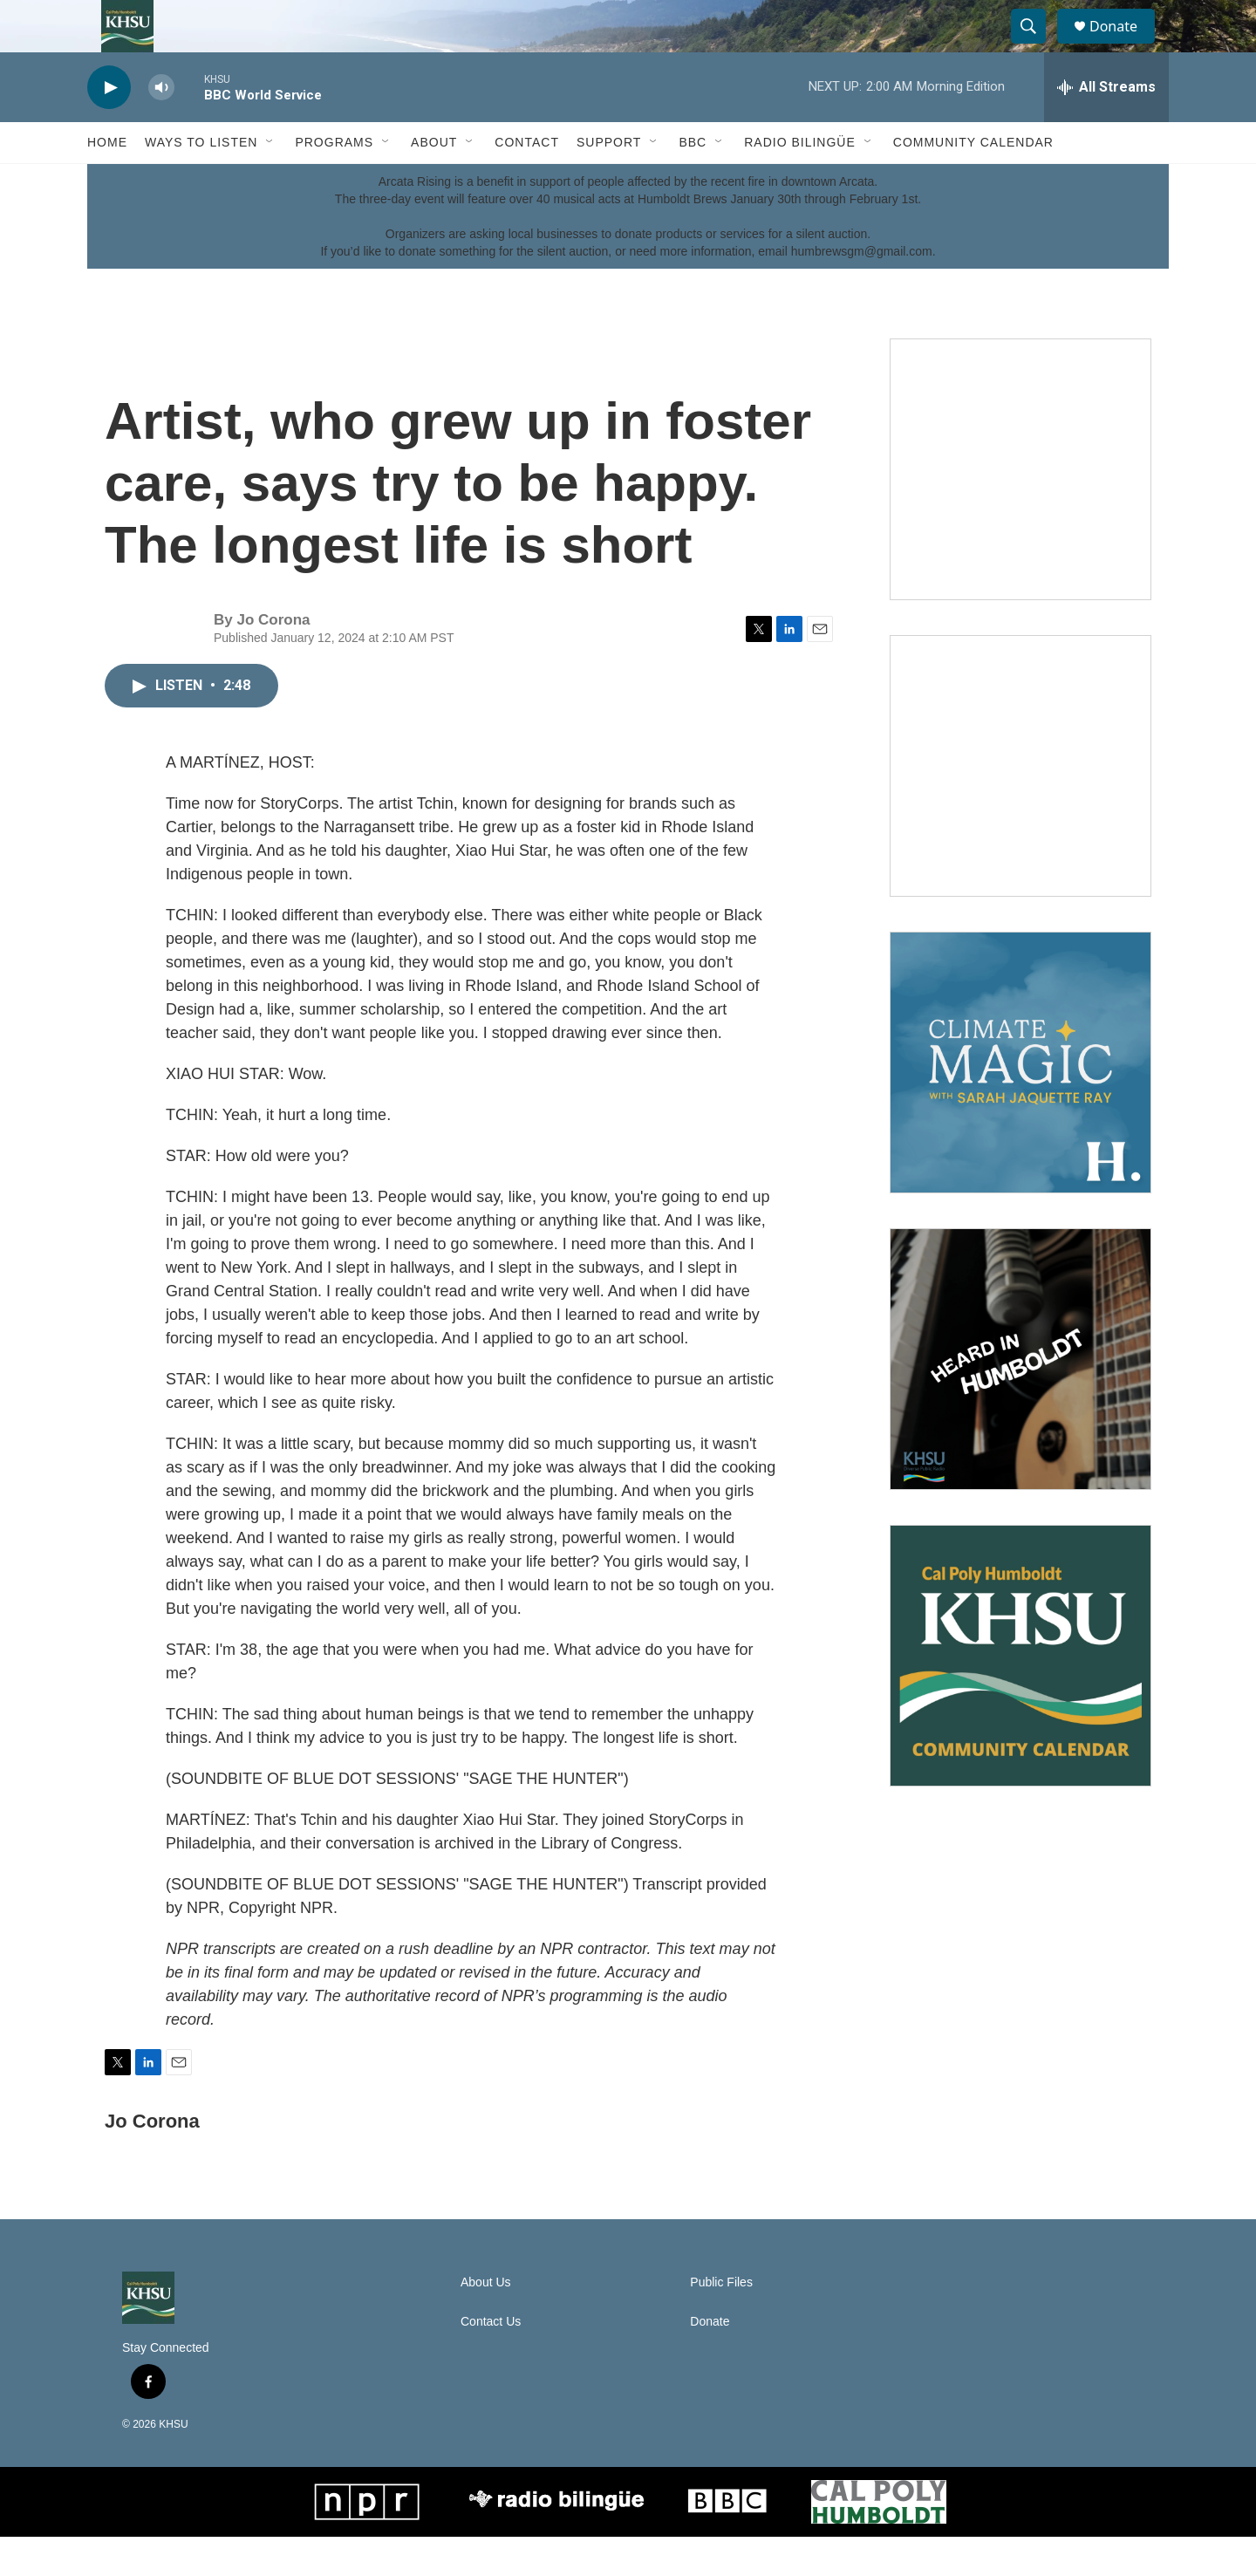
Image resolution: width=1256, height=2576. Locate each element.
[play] (109, 127)
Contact (527, 181)
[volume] (161, 127)
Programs (334, 181)
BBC (692, 181)
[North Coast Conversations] (1020, 805)
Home (107, 181)
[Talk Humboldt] (1020, 509)
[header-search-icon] (1036, 46)
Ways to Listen (201, 181)
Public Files (721, 2321)
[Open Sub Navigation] (270, 181)
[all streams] (1106, 126)
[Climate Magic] (1020, 1102)
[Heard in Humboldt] (1020, 1398)
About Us (486, 2321)
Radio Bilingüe (800, 181)
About (434, 181)
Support (609, 181)
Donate (1124, 46)
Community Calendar (973, 181)
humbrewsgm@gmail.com (861, 290)
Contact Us (491, 2361)
